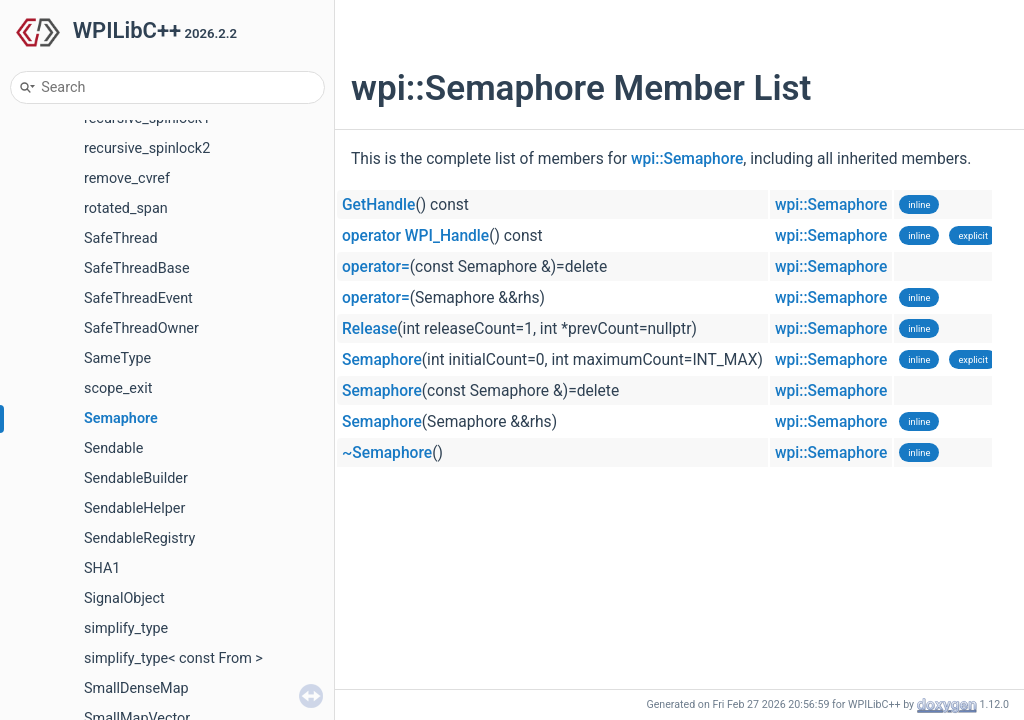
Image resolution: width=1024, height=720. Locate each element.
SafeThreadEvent (138, 298)
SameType (117, 358)
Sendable (113, 448)
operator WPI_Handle (415, 236)
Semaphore (121, 418)
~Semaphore (387, 453)
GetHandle (378, 205)
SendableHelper (134, 508)
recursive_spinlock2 (147, 148)
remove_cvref (127, 178)
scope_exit (118, 388)
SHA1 (102, 568)
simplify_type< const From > (173, 658)
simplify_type (126, 628)
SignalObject (124, 598)
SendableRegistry (139, 538)
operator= (376, 267)
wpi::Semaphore (687, 159)
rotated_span (126, 208)
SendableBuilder (136, 478)
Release (369, 329)
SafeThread (121, 238)
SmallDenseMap (136, 688)
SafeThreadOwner (141, 328)
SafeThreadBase (137, 268)
